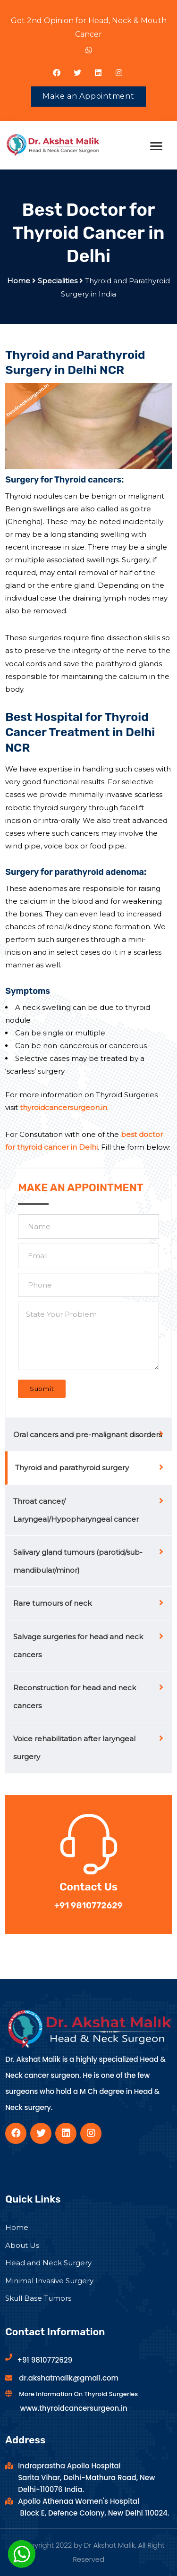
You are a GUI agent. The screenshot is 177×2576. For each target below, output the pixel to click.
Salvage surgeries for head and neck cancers (78, 1645)
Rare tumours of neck (52, 1603)
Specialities (57, 280)
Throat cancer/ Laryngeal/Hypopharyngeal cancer (76, 1510)
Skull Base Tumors (38, 2298)
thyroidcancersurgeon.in (63, 1107)
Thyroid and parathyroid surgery (72, 1467)
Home (18, 280)
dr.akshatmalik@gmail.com (68, 2378)
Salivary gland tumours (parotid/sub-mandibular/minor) (78, 1561)
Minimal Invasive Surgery (49, 2280)
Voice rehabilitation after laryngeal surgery (74, 1747)
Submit (42, 1388)
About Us (22, 2245)
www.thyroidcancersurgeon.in (73, 2408)
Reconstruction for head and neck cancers (74, 1696)
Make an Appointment (88, 96)
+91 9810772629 (44, 2360)
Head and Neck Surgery (48, 2262)
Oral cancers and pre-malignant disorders (87, 1434)
